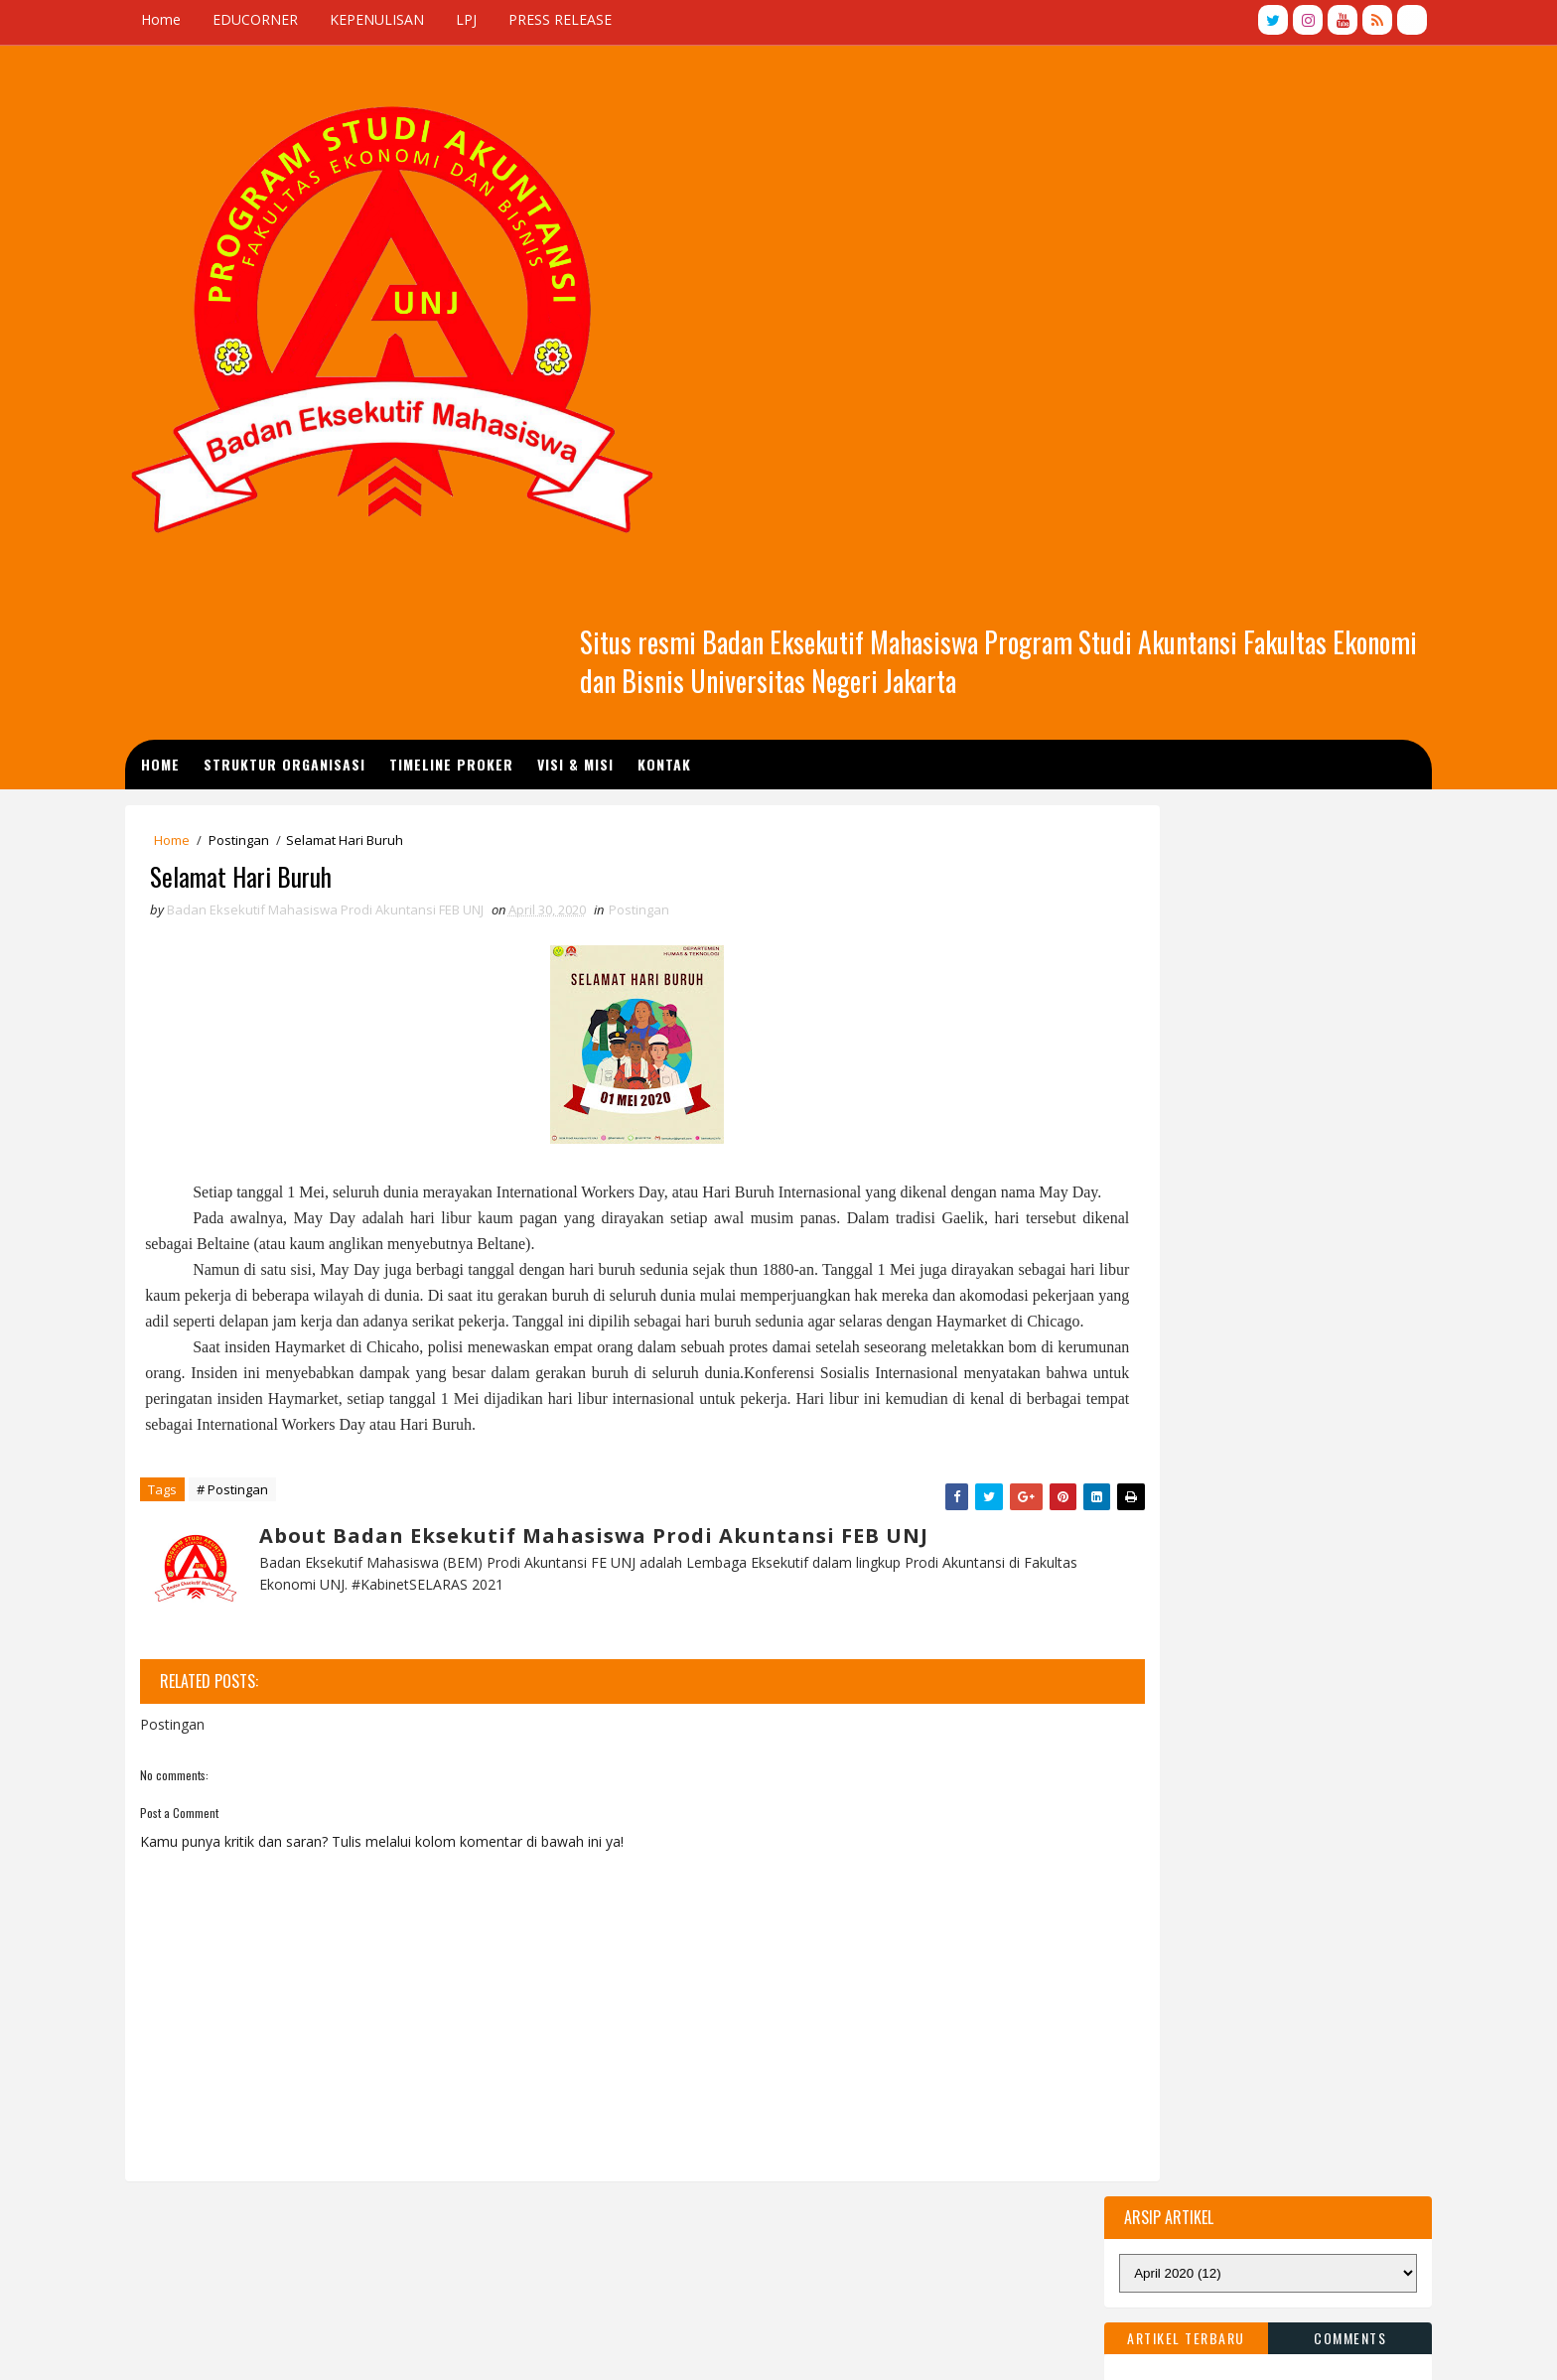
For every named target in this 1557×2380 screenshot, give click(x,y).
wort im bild (260, 2204)
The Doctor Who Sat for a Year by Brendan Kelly (378, 2101)
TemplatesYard (337, 2344)
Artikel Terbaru (1104, 584)
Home (243, 19)
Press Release (846, 2073)
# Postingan (315, 1231)
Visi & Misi (672, 383)
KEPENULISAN (459, 19)
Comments (1267, 584)
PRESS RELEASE (642, 19)
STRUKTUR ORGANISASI (381, 383)
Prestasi (771, 2108)
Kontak (760, 383)
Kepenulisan (646, 2073)
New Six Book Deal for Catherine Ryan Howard (373, 2153)
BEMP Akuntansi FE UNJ (545, 2344)
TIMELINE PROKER (548, 383)
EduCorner (744, 2073)
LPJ (548, 19)
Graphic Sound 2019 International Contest (357, 2049)
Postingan (321, 464)
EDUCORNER (337, 19)
